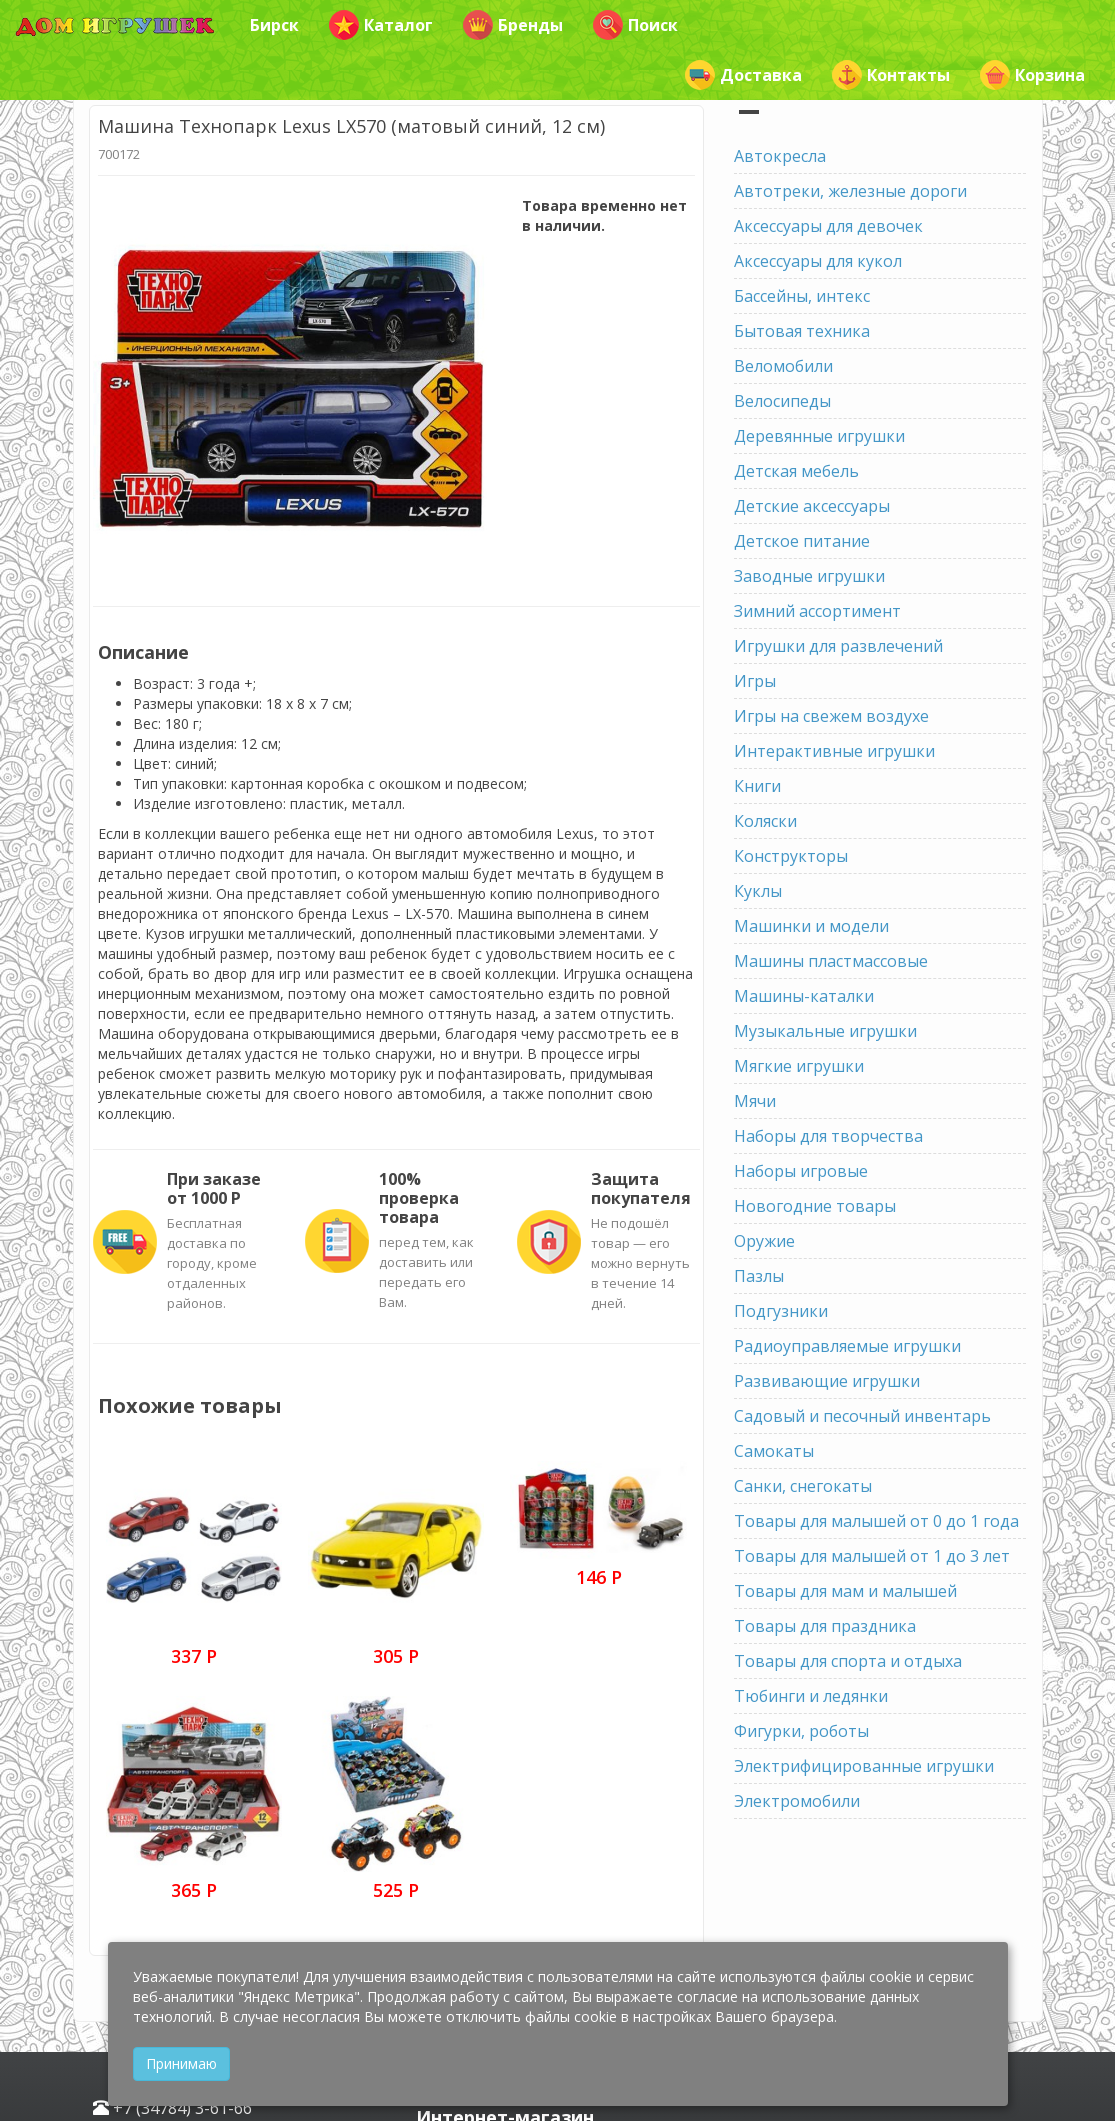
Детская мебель (796, 471)
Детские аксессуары (812, 506)
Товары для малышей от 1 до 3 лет (872, 1556)
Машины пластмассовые (831, 961)
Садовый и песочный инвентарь (862, 1416)
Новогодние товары (815, 1206)
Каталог (381, 25)
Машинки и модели (811, 926)
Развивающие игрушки (827, 1381)
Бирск (274, 25)
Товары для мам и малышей (845, 1591)
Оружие (764, 1241)
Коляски (765, 821)
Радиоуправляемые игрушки (847, 1346)
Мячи (755, 1101)
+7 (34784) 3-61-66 (172, 2108)
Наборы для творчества (828, 1136)
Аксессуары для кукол (818, 261)
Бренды (513, 25)
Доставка (743, 75)
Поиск (635, 25)
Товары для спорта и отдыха (848, 1661)
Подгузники (781, 1311)
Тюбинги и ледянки (811, 1696)
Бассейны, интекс (802, 296)
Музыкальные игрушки (825, 1031)
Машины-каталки (804, 996)
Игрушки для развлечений (838, 646)
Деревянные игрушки (819, 436)
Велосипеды (782, 401)
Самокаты (774, 1451)
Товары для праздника (825, 1626)
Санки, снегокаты (803, 1486)
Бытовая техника (802, 331)
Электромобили (797, 1801)
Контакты (891, 75)
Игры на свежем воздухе (831, 716)
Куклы (758, 891)
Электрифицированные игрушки (864, 1766)
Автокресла (780, 156)
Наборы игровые (801, 1171)
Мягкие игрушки (799, 1066)
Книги (757, 786)
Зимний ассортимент (817, 611)
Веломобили (783, 366)
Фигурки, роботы (801, 1731)
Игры (755, 681)
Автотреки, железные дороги (850, 191)
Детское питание (802, 541)
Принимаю (181, 2063)
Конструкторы (791, 856)
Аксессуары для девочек (828, 226)
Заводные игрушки (809, 576)
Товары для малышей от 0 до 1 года (876, 1521)
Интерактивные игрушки (834, 751)
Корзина (1032, 75)
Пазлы (759, 1276)
